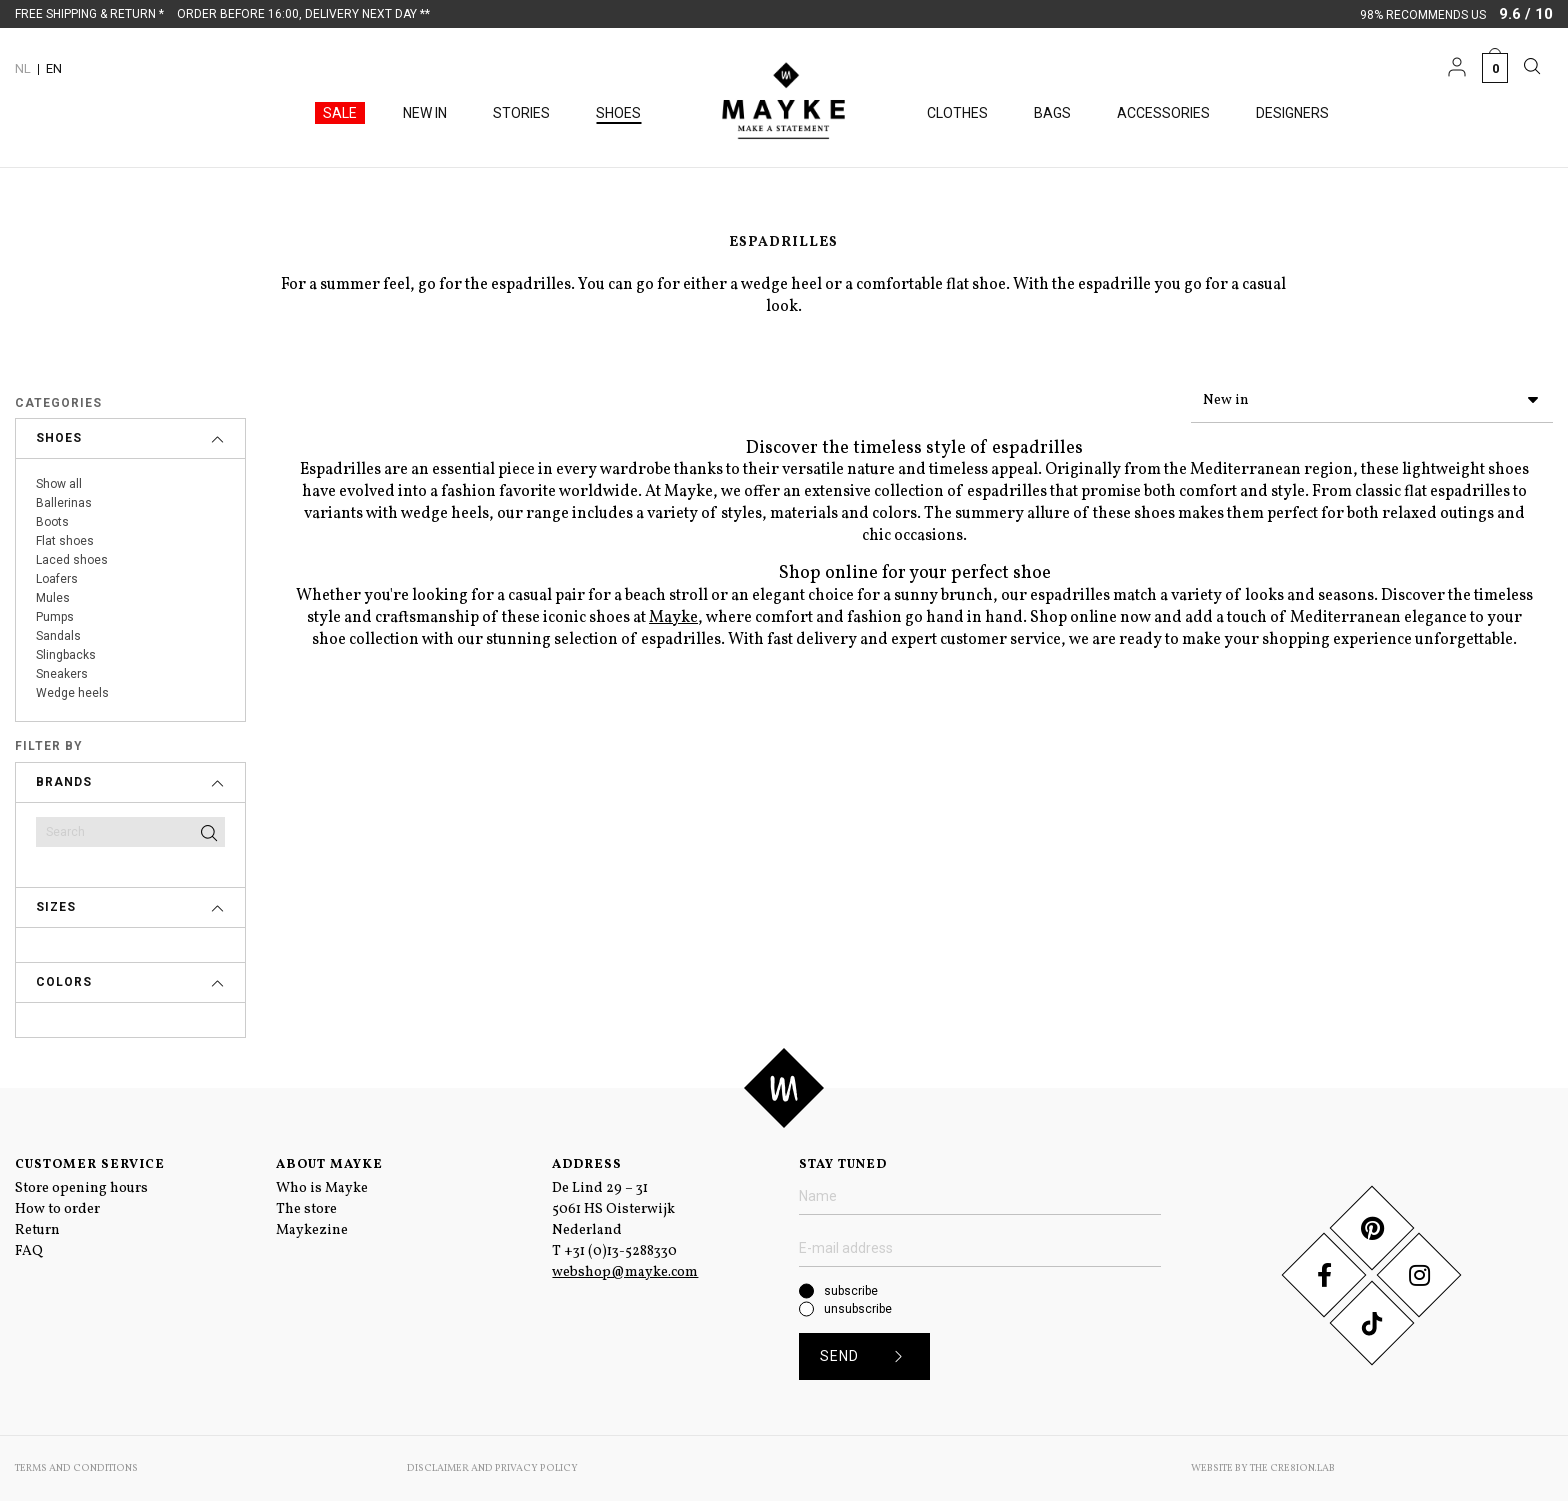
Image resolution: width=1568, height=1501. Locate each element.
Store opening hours (81, 1188)
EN (54, 68)
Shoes (618, 113)
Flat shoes (65, 541)
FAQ (29, 1251)
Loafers (57, 579)
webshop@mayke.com (625, 1272)
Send (868, 1356)
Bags (1052, 113)
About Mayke (329, 1165)
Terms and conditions (76, 1468)
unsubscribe (858, 1309)
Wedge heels (72, 693)
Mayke (673, 614)
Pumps (55, 617)
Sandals (58, 636)
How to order (57, 1209)
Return (37, 1230)
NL (23, 68)
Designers (1292, 113)
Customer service (90, 1165)
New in (425, 113)
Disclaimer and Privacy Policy (492, 1468)
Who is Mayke (322, 1188)
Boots (52, 522)
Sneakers (62, 674)
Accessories (1163, 113)
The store (306, 1209)
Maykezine (312, 1230)
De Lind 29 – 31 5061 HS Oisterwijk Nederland (613, 1209)
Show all (59, 484)
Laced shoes (72, 560)
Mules (53, 598)
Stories (521, 113)
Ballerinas (64, 503)
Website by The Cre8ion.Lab (1263, 1468)
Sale (340, 113)
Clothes (957, 113)
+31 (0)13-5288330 (620, 1251)
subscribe (851, 1291)
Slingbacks (66, 655)
